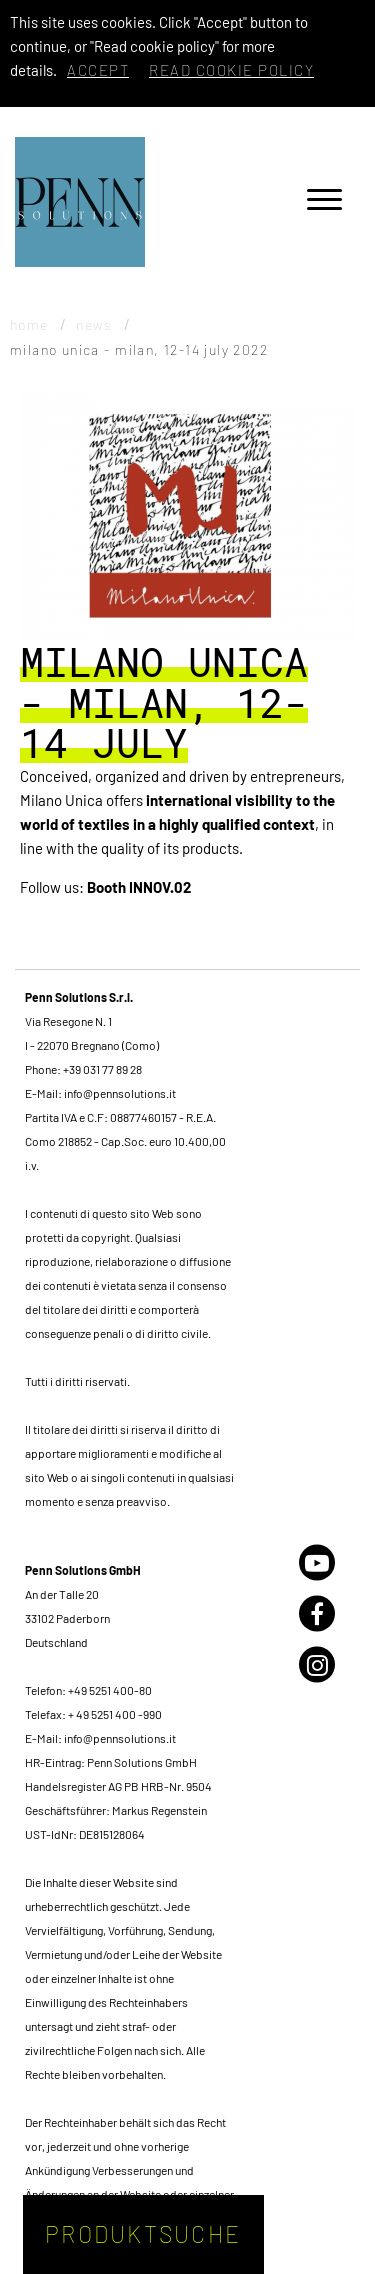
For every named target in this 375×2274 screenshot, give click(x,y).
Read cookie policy (231, 70)
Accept (98, 70)
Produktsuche (143, 2234)
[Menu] (324, 202)
